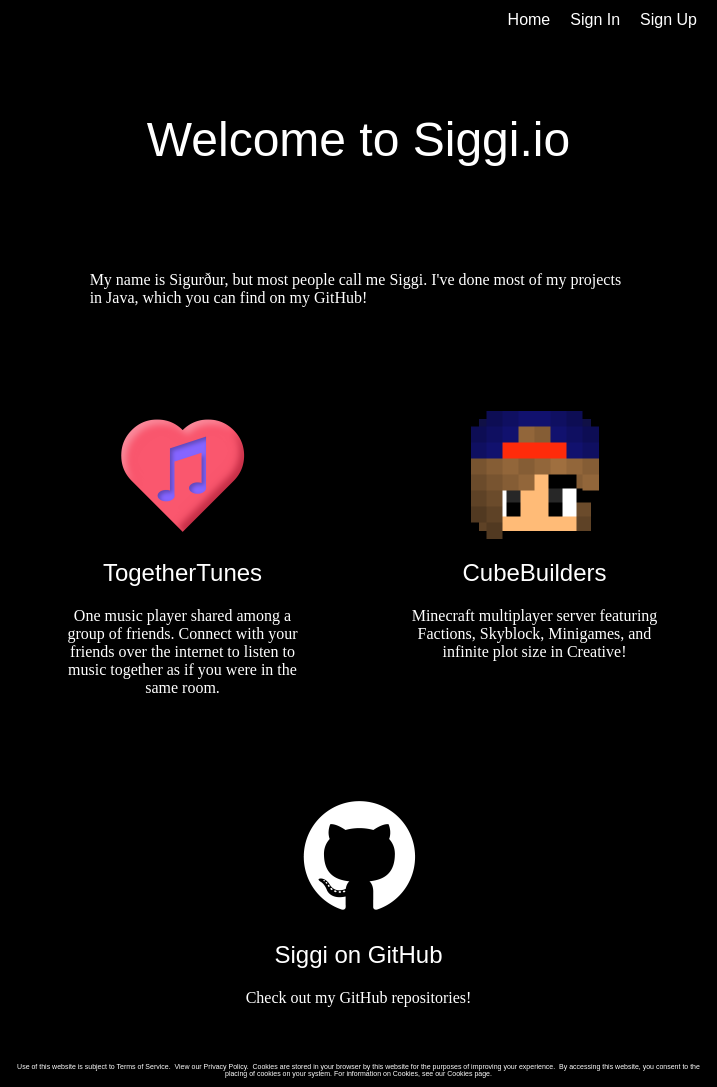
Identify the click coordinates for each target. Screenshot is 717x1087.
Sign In (595, 19)
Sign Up (668, 19)
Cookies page (468, 1073)
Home (529, 19)
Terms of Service (143, 1066)
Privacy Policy (225, 1066)
